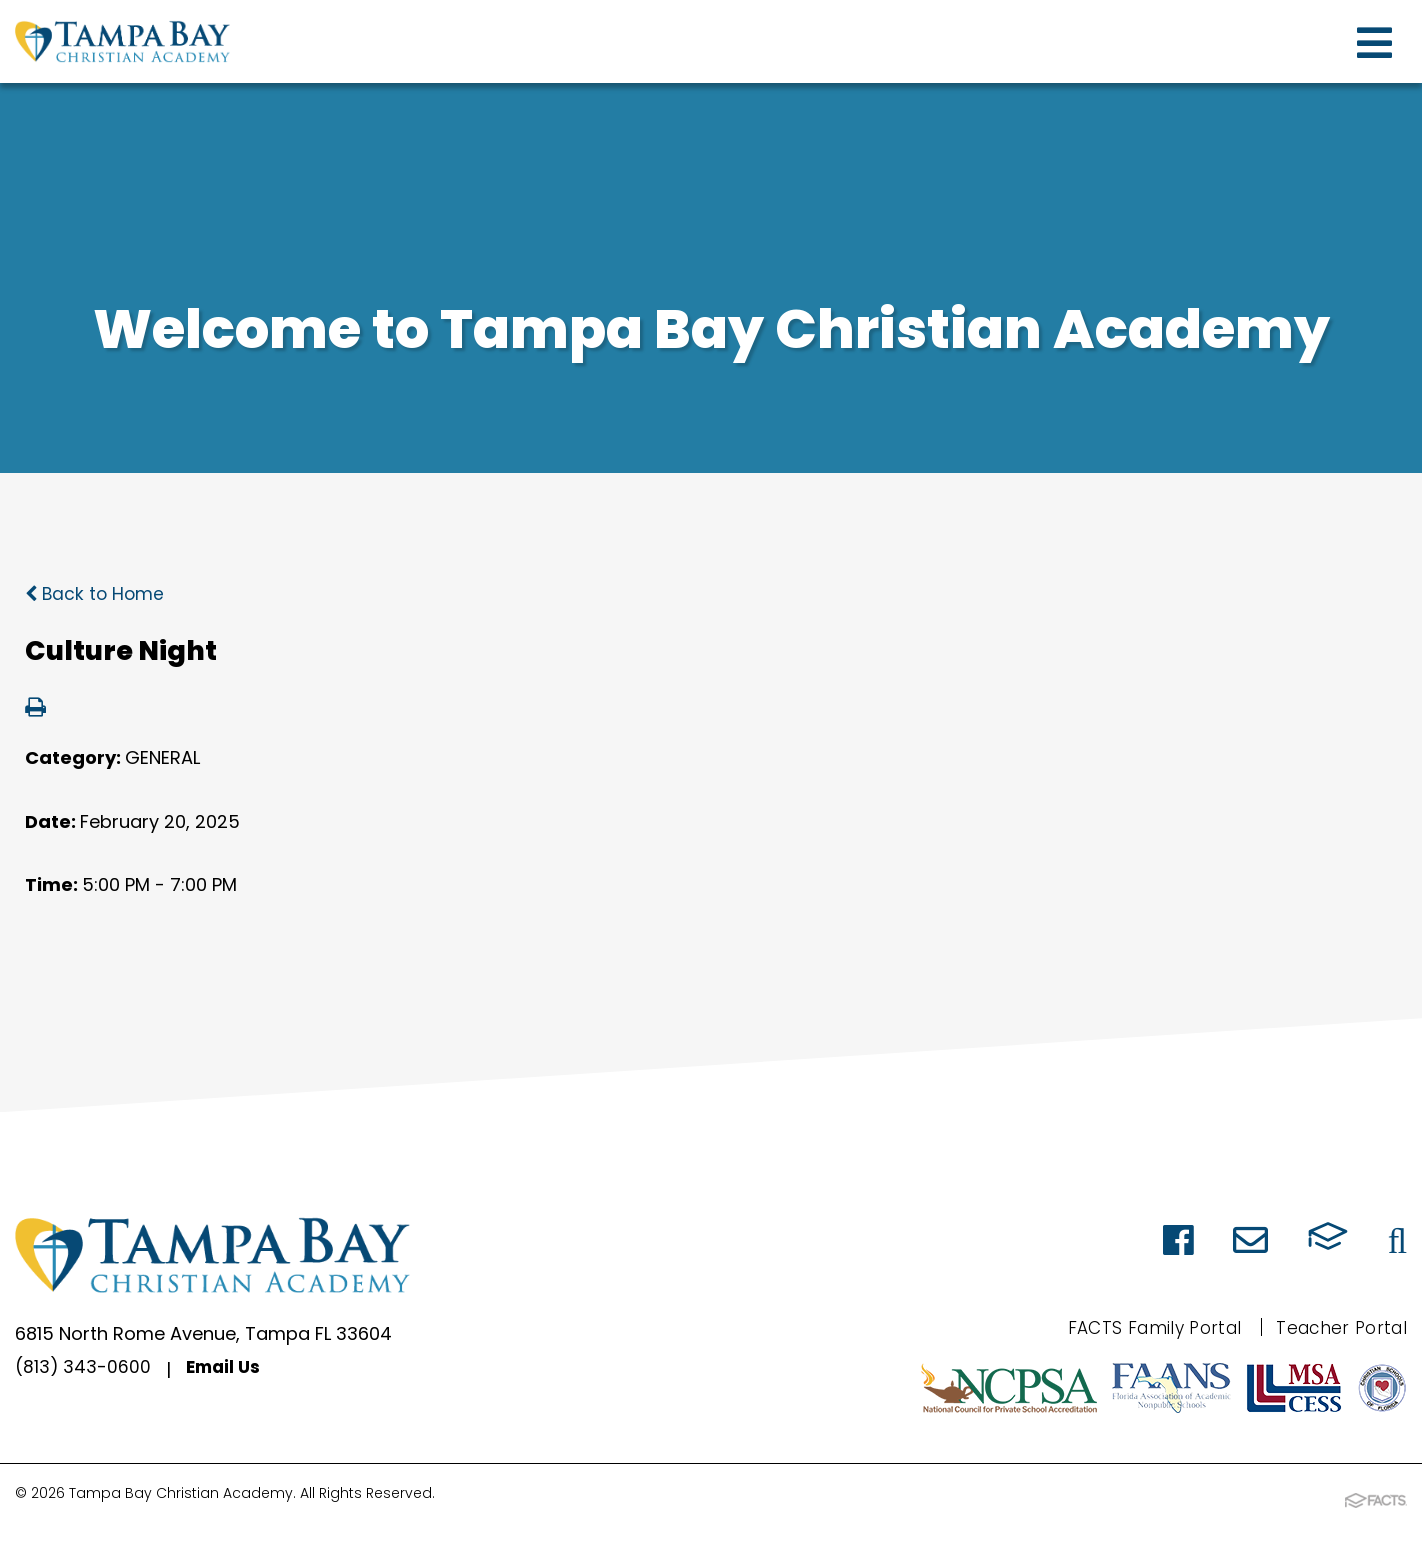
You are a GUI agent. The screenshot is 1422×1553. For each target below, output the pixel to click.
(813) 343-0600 (83, 1369)
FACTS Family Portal (1142, 1327)
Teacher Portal (1338, 1327)
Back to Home (96, 593)
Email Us (226, 1369)
